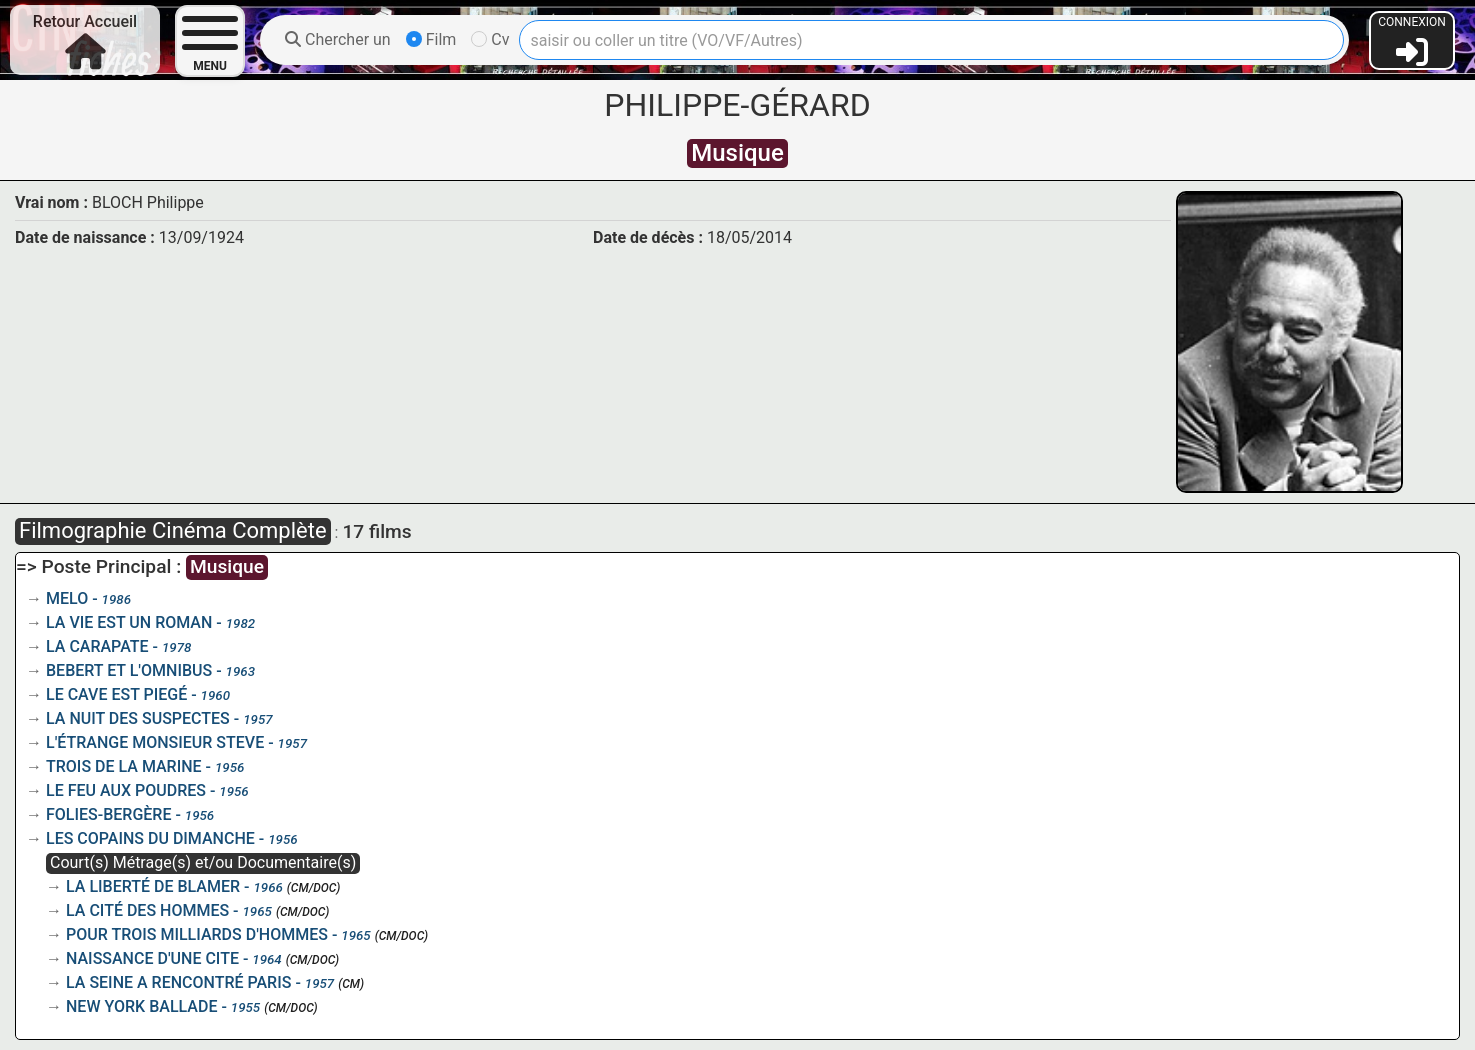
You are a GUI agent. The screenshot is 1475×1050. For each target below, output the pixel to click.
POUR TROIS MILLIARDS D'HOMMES (197, 934)
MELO (67, 598)
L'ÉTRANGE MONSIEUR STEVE (155, 742)
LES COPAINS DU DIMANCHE (150, 838)
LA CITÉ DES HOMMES (147, 910)
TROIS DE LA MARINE (124, 766)
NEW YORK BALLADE (141, 1006)
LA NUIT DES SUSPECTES (138, 718)
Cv (490, 39)
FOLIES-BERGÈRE (108, 814)
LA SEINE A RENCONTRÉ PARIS (178, 982)
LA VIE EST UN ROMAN (129, 622)
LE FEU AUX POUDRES (126, 790)
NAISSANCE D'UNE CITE (152, 958)
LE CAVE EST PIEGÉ (116, 694)
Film (431, 39)
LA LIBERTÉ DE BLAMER (153, 886)
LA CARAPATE (97, 646)
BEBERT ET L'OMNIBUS (129, 670)
